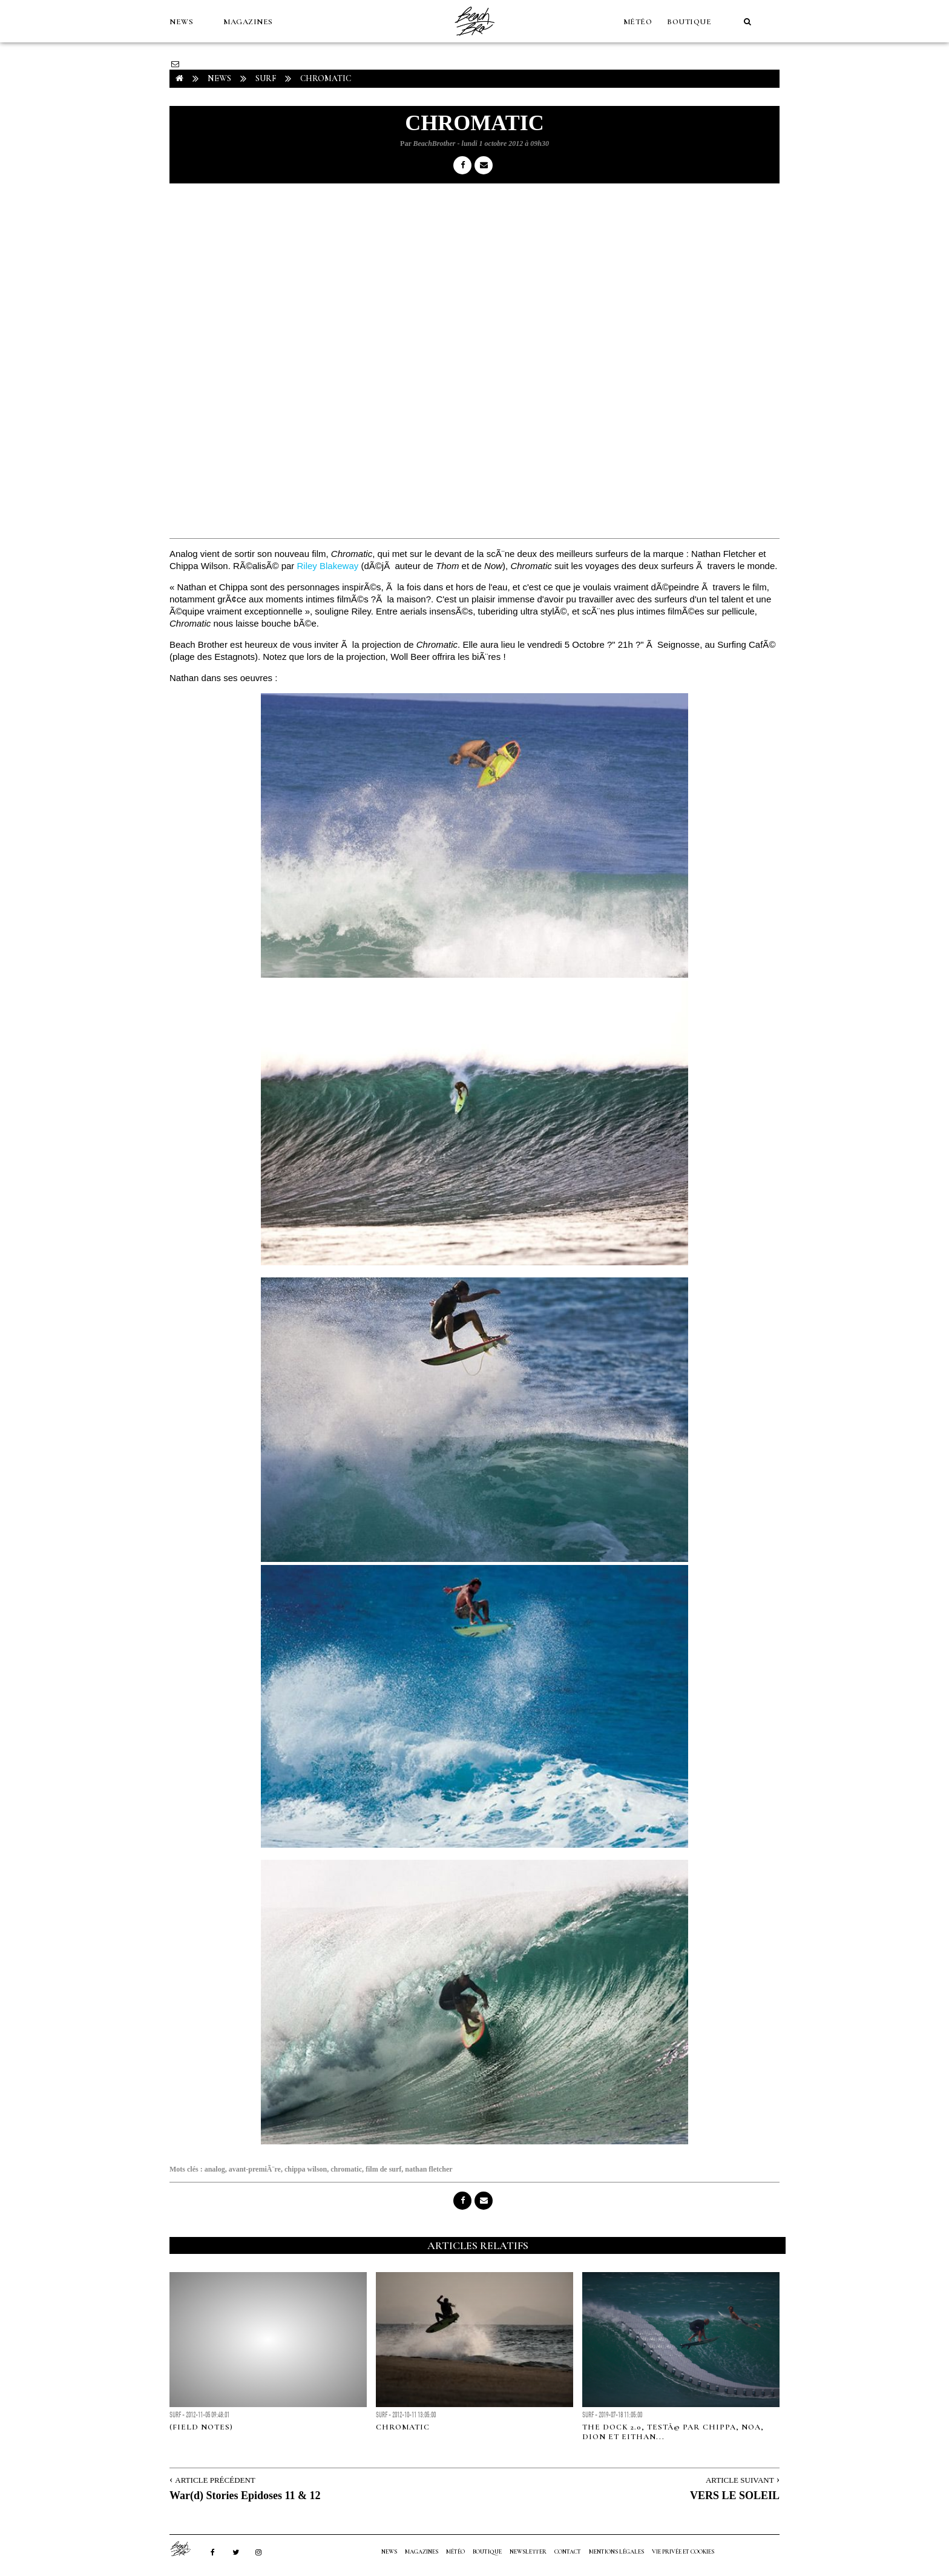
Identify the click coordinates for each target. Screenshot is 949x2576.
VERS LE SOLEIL (735, 2495)
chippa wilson (305, 2169)
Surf (265, 78)
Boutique (689, 22)
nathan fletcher (428, 2169)
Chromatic (403, 2427)
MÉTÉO (637, 22)
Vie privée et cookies (683, 2551)
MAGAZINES (248, 22)
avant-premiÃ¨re (255, 2169)
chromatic (346, 2169)
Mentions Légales (616, 2551)
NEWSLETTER (528, 2551)
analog (215, 2169)
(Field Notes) (201, 2427)
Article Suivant (740, 2480)
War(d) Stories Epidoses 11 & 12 (245, 2495)
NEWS (181, 22)
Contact (567, 2551)
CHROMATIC (325, 78)
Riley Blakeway (328, 566)
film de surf (383, 2169)
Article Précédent (215, 2480)
